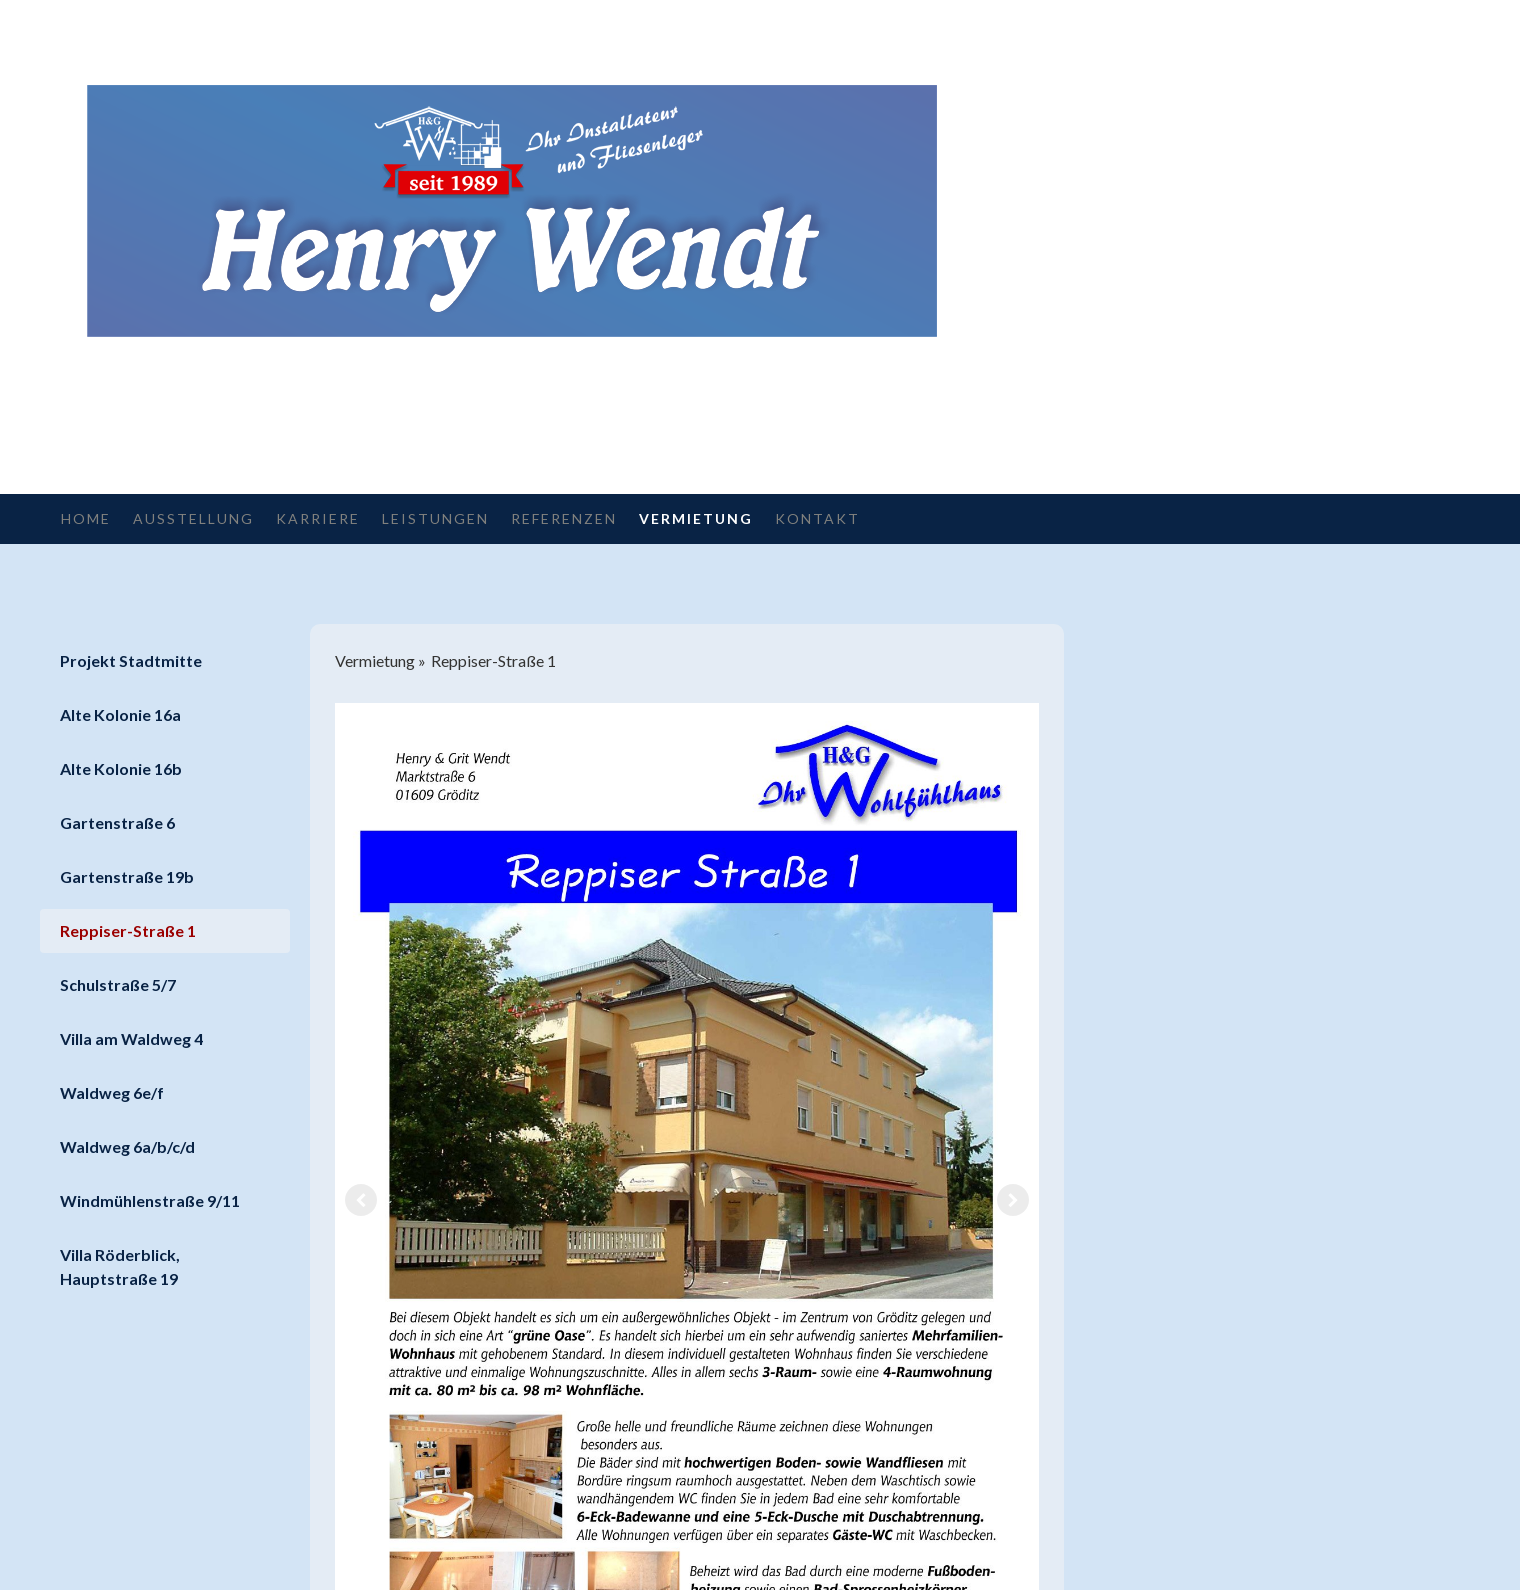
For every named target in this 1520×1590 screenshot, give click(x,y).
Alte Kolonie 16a (120, 714)
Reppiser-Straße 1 (128, 930)
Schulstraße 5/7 (118, 984)
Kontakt (817, 518)
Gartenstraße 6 (117, 822)
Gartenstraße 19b (127, 876)
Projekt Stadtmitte (131, 660)
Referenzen (564, 518)
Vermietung (696, 518)
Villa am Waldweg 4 (131, 1038)
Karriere (318, 518)
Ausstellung (193, 518)
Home (86, 518)
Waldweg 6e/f (112, 1092)
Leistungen (435, 518)
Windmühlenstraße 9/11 (150, 1200)
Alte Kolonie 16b (121, 768)
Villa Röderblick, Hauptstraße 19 (120, 1266)
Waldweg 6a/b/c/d (127, 1146)
